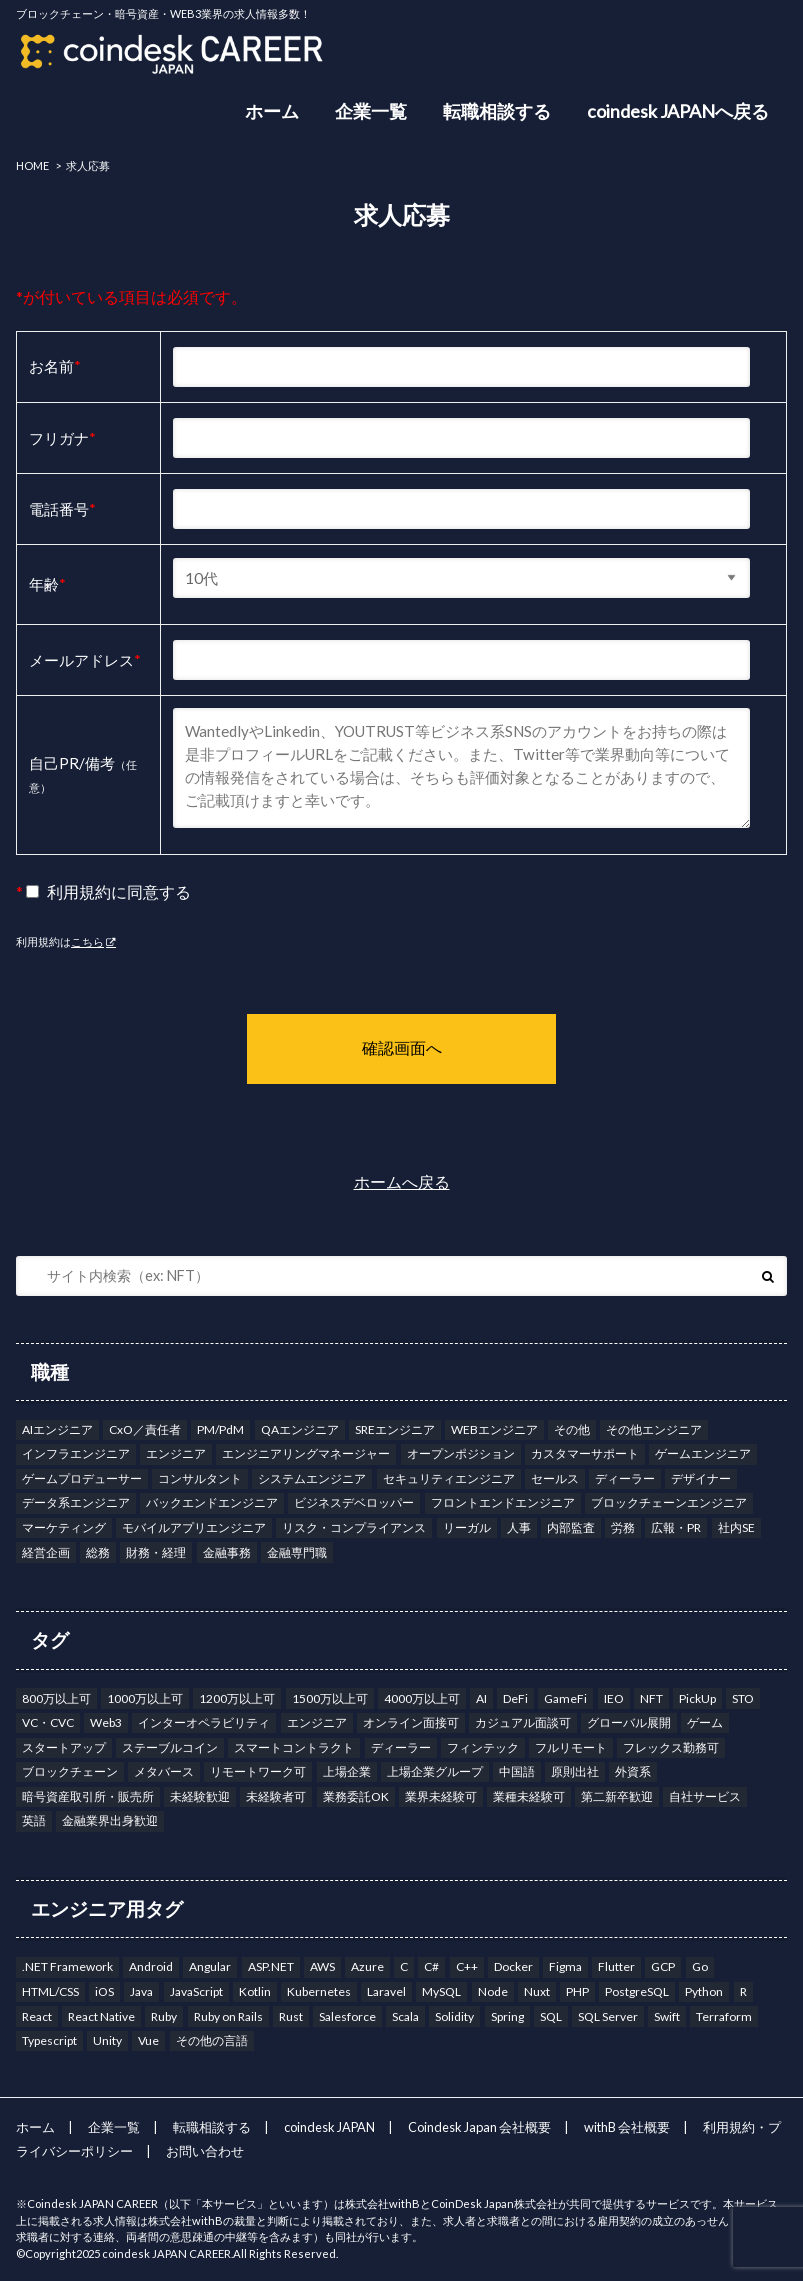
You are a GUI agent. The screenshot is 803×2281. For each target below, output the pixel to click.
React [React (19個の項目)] (37, 2016)
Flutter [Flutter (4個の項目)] (616, 1966)
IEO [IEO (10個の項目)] (614, 1698)
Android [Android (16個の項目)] (151, 1966)
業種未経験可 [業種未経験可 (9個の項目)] (529, 1796)
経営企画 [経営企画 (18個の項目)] (46, 1552)
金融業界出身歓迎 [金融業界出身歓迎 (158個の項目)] (110, 1820)
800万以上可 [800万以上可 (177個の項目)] (56, 1698)
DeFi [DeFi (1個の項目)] (515, 1698)
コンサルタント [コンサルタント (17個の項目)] (200, 1478)
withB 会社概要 (627, 2127)
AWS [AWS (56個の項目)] (322, 1966)
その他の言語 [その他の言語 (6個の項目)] (212, 2040)
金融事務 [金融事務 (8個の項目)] (227, 1552)
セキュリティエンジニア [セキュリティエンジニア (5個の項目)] (449, 1478)
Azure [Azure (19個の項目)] (367, 1966)
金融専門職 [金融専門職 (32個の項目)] (297, 1552)
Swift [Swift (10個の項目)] (667, 2016)
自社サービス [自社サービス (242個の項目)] (705, 1796)
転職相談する (497, 111)
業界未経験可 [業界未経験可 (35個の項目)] (441, 1796)
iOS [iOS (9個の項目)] (104, 1991)
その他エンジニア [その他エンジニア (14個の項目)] (654, 1429)
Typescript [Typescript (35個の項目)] (49, 2040)
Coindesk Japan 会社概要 (479, 2127)
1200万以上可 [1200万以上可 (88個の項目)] (237, 1698)
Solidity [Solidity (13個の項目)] (454, 2016)
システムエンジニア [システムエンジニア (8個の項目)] (312, 1478)
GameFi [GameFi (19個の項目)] (565, 1698)
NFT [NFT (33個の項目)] (651, 1698)
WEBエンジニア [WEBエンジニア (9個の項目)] (494, 1429)
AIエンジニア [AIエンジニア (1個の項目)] (57, 1429)
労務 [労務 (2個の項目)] (623, 1527)
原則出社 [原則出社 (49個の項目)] (575, 1771)
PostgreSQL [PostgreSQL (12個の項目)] (637, 1991)
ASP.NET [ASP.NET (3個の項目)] (271, 1966)
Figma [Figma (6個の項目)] (565, 1966)
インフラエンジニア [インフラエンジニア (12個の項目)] (76, 1453)
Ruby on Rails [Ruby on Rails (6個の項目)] (228, 2016)
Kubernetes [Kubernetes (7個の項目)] (319, 1991)
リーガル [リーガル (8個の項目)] (467, 1527)
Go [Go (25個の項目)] (700, 1966)
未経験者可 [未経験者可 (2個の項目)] (276, 1796)
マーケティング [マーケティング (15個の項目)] (64, 1527)
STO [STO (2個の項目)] (743, 1698)
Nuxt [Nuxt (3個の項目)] (537, 1991)
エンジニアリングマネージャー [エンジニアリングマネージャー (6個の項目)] (306, 1453)
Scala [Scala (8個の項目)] (405, 2016)
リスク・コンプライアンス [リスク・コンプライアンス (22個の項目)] (354, 1527)
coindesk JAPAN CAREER (166, 2253)
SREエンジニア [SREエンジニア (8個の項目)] (395, 1429)
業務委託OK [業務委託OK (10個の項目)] (356, 1796)
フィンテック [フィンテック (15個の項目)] (483, 1747)
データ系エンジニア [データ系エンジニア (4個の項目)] (76, 1502)
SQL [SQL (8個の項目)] (551, 2016)
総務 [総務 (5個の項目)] (98, 1552)
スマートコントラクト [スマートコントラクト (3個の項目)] (294, 1747)
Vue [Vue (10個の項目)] (148, 2040)
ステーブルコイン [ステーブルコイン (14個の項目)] (170, 1747)
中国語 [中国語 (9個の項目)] (517, 1771)
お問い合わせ (205, 2151)
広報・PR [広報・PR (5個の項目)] (676, 1527)
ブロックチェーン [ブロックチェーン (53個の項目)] (70, 1771)
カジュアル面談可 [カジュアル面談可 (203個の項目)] (523, 1722)
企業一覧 (371, 111)
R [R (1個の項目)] (743, 1991)
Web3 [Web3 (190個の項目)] (106, 1722)
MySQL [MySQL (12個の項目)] (441, 1991)
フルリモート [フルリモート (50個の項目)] (571, 1747)
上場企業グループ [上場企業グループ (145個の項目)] (435, 1771)
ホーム (272, 111)
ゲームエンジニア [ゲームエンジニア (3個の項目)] (703, 1453)
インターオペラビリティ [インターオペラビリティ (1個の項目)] (204, 1722)
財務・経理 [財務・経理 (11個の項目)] (156, 1552)
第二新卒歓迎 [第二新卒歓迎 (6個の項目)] (617, 1796)
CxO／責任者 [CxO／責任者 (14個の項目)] (145, 1429)
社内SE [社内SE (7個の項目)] (736, 1527)
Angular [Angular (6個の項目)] (210, 1966)
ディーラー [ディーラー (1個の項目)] (625, 1478)
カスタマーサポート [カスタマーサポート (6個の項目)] (585, 1453)
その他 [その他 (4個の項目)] (572, 1429)
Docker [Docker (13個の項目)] (513, 1966)
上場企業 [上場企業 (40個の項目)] (347, 1771)
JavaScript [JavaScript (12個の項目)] (196, 1991)
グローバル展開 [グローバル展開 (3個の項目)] (629, 1722)
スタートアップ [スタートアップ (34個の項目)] (64, 1747)
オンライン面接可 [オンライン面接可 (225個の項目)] (411, 1722)
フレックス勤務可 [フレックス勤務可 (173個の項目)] (671, 1747)
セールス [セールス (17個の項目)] (555, 1478)
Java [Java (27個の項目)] (141, 1991)
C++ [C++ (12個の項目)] (467, 1966)
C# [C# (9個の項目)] (431, 1966)
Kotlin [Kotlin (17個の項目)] (255, 1991)
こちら (87, 941)
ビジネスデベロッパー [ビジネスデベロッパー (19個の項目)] (354, 1502)
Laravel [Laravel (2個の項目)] (386, 1991)
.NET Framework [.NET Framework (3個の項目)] (67, 1966)
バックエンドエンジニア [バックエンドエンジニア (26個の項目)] (212, 1502)
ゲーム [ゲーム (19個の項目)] (705, 1722)
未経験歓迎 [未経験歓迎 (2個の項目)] (200, 1796)
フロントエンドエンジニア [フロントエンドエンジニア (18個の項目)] (503, 1502)
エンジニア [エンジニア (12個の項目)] (317, 1722)
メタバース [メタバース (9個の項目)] (164, 1771)
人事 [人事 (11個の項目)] (519, 1527)
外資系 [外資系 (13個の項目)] (633, 1771)
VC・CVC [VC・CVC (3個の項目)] (48, 1722)
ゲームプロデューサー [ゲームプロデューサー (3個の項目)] (82, 1478)
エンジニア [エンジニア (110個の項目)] (176, 1453)
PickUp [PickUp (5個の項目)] (697, 1698)
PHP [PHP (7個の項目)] (577, 1991)
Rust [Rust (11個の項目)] (291, 2016)
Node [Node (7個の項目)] (493, 1991)
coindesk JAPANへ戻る (678, 111)
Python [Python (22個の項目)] (704, 1991)
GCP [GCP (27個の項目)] (663, 1966)
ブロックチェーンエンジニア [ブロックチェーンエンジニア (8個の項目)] (669, 1502)
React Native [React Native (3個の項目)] (101, 2016)
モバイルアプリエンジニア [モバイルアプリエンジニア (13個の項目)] (194, 1527)
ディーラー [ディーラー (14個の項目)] (401, 1747)
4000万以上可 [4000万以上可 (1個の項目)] (422, 1698)
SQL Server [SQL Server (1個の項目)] (608, 2016)
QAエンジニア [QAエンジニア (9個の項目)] (300, 1429)
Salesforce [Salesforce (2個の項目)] (347, 2016)
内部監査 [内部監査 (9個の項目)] (571, 1527)
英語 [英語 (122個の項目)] (34, 1820)
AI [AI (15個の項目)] (481, 1698)
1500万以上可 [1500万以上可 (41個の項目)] (330, 1698)
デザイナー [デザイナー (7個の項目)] (701, 1478)
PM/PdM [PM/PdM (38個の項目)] (220, 1429)
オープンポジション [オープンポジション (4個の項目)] (461, 1453)
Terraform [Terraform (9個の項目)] (724, 2016)
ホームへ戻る (402, 1181)
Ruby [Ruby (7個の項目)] (164, 2016)
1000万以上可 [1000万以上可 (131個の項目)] (145, 1698)
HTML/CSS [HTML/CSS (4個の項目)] (50, 1991)
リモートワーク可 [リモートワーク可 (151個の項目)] (258, 1771)
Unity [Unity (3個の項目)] (107, 2040)
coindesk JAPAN (329, 2127)
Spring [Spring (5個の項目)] (507, 2016)
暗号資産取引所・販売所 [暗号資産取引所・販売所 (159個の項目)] (88, 1796)
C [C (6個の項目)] (404, 1966)
